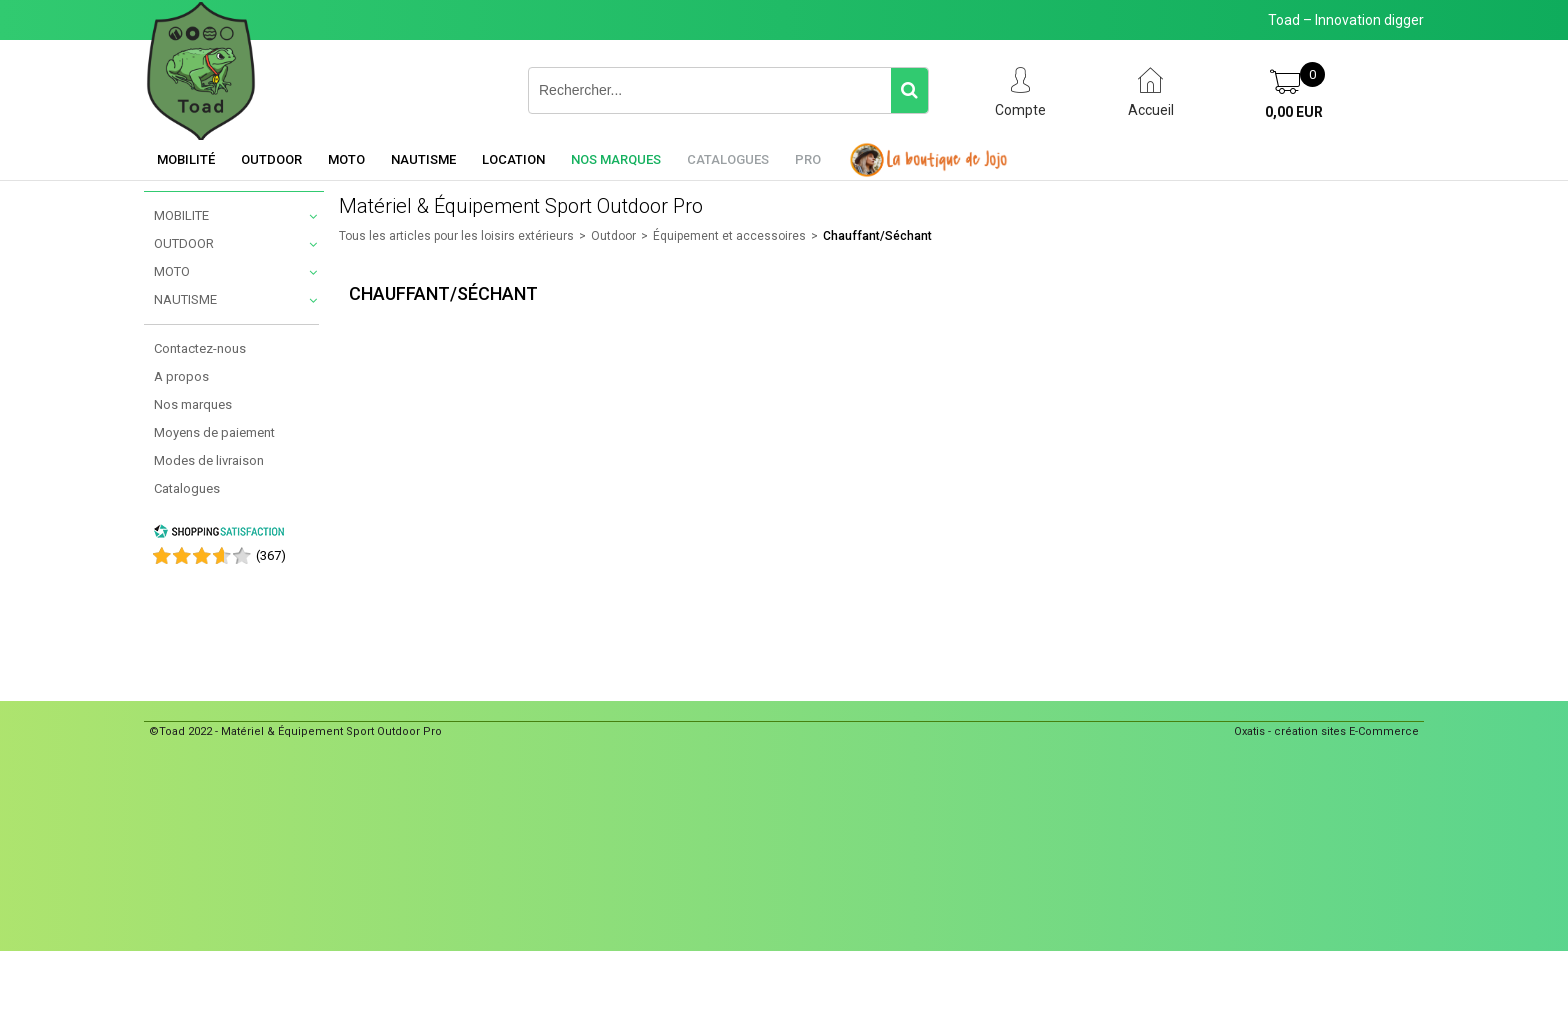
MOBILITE (181, 215)
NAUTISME (185, 299)
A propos (181, 376)
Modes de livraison (209, 460)
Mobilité (186, 159)
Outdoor (271, 159)
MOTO (172, 271)
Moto (346, 159)
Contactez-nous (200, 348)
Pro (808, 159)
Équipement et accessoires (729, 236)
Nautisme (423, 159)
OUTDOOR (184, 243)
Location (513, 159)
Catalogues (728, 159)
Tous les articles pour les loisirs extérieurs (456, 236)
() (271, 555)
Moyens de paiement (214, 432)
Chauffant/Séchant (877, 236)
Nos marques (616, 159)
